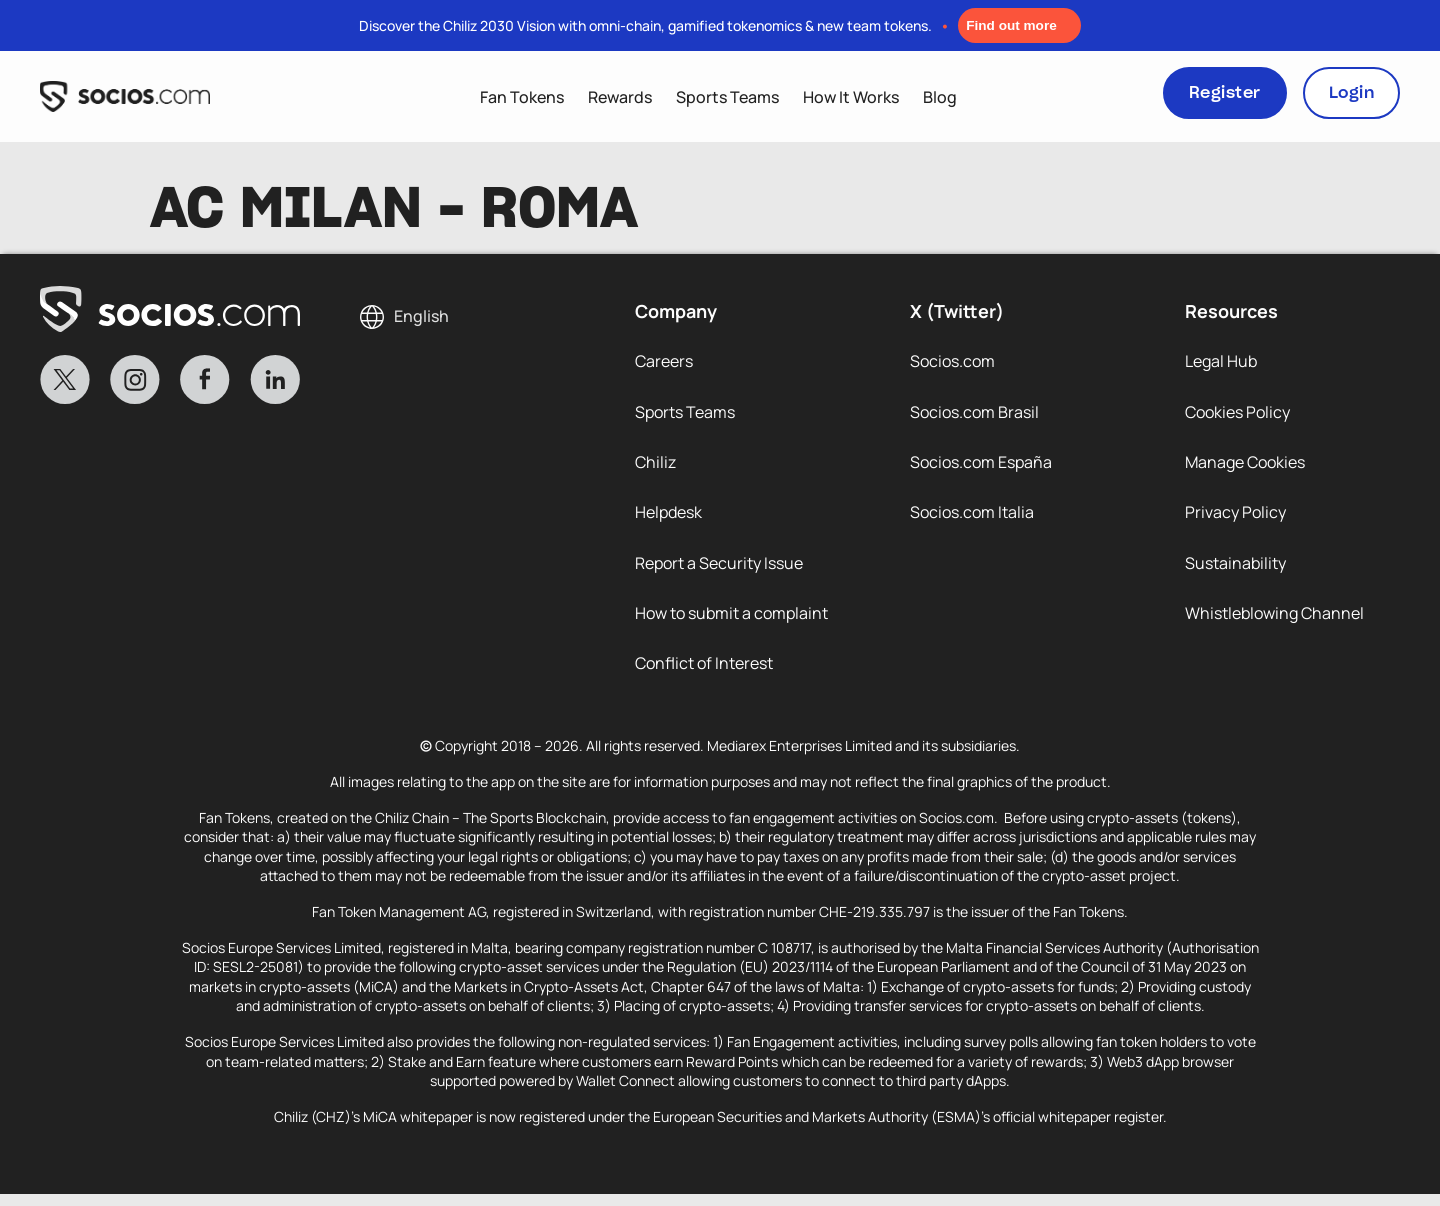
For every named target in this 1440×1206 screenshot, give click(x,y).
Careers (664, 362)
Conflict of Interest (704, 674)
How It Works (851, 97)
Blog (940, 97)
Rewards (620, 97)
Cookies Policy (1237, 414)
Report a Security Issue (719, 570)
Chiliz (655, 466)
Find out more (1011, 25)
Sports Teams (727, 97)
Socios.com (952, 362)
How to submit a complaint (731, 622)
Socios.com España (981, 466)
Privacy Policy (1235, 518)
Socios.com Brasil (974, 414)
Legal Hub (1221, 362)
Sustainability (1235, 570)
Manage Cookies (1245, 466)
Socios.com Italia (972, 518)
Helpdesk (668, 518)
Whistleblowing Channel (1274, 622)
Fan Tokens (522, 97)
